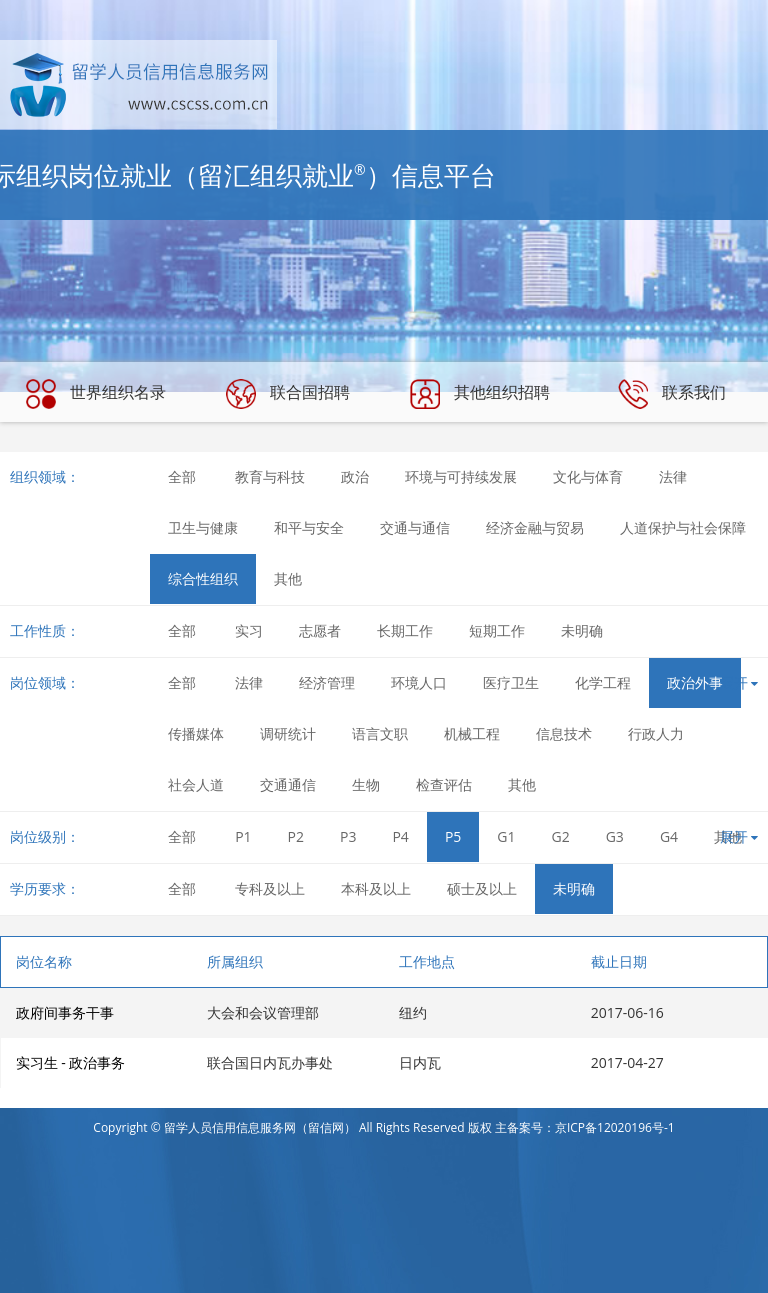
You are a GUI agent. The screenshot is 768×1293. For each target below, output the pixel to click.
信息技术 (564, 733)
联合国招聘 (288, 394)
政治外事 (695, 682)
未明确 (582, 630)
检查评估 (444, 784)
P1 (243, 836)
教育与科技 (270, 476)
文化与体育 (588, 476)
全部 (182, 476)
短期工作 (497, 630)
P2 (296, 836)
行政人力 (656, 733)
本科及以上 (376, 888)
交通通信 (288, 784)
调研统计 (288, 733)
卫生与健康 (203, 527)
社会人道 (196, 784)
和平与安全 (309, 527)
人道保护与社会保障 (683, 527)
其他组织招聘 (480, 394)
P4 (400, 836)
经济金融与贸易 (535, 527)
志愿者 (320, 630)
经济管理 (327, 682)
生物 (366, 784)
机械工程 (472, 733)
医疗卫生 (511, 682)
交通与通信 (415, 527)
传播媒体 (196, 733)
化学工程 (603, 682)
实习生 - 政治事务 (71, 1062)
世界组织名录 (96, 394)
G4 (669, 836)
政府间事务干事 (65, 1012)
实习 (249, 630)
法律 (673, 476)
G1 (506, 836)
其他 (288, 578)
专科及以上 (270, 888)
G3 (615, 836)
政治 (355, 476)
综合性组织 (203, 578)
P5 (453, 836)
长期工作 (405, 630)
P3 (348, 836)
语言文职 (380, 733)
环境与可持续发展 (461, 476)
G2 (561, 836)
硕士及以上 (482, 888)
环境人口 (419, 682)
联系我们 (672, 394)
